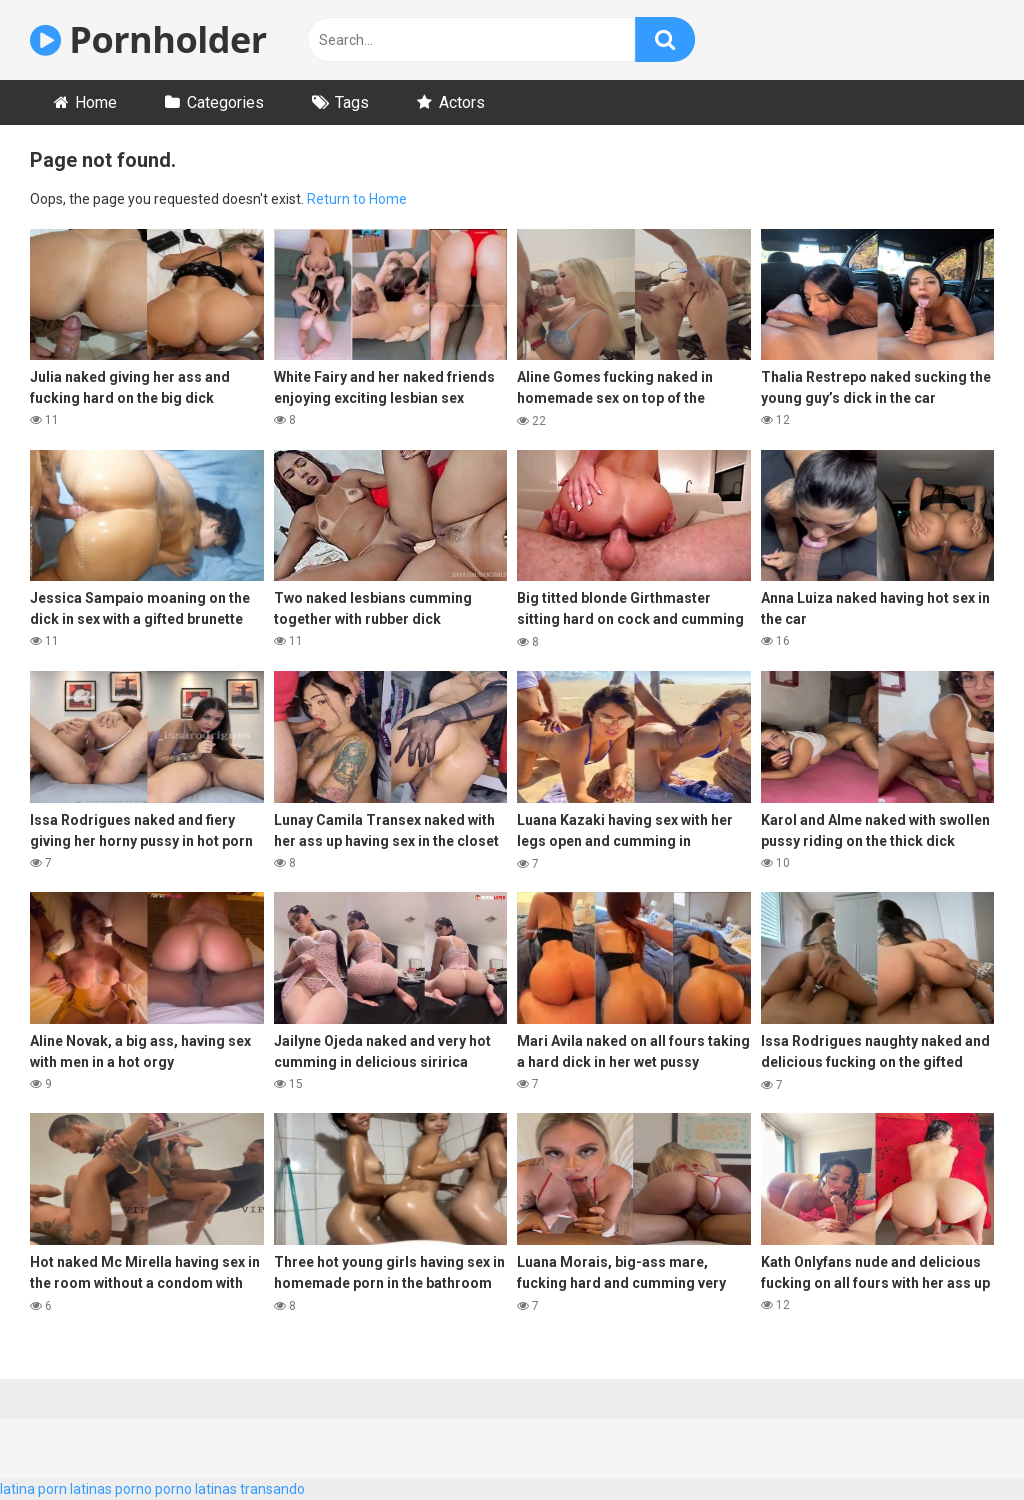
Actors (462, 102)
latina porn (33, 1489)
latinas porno (111, 1489)
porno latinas (196, 1489)
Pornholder (148, 39)
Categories (225, 102)
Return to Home (357, 199)
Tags (352, 102)
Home (96, 102)
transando (272, 1489)
